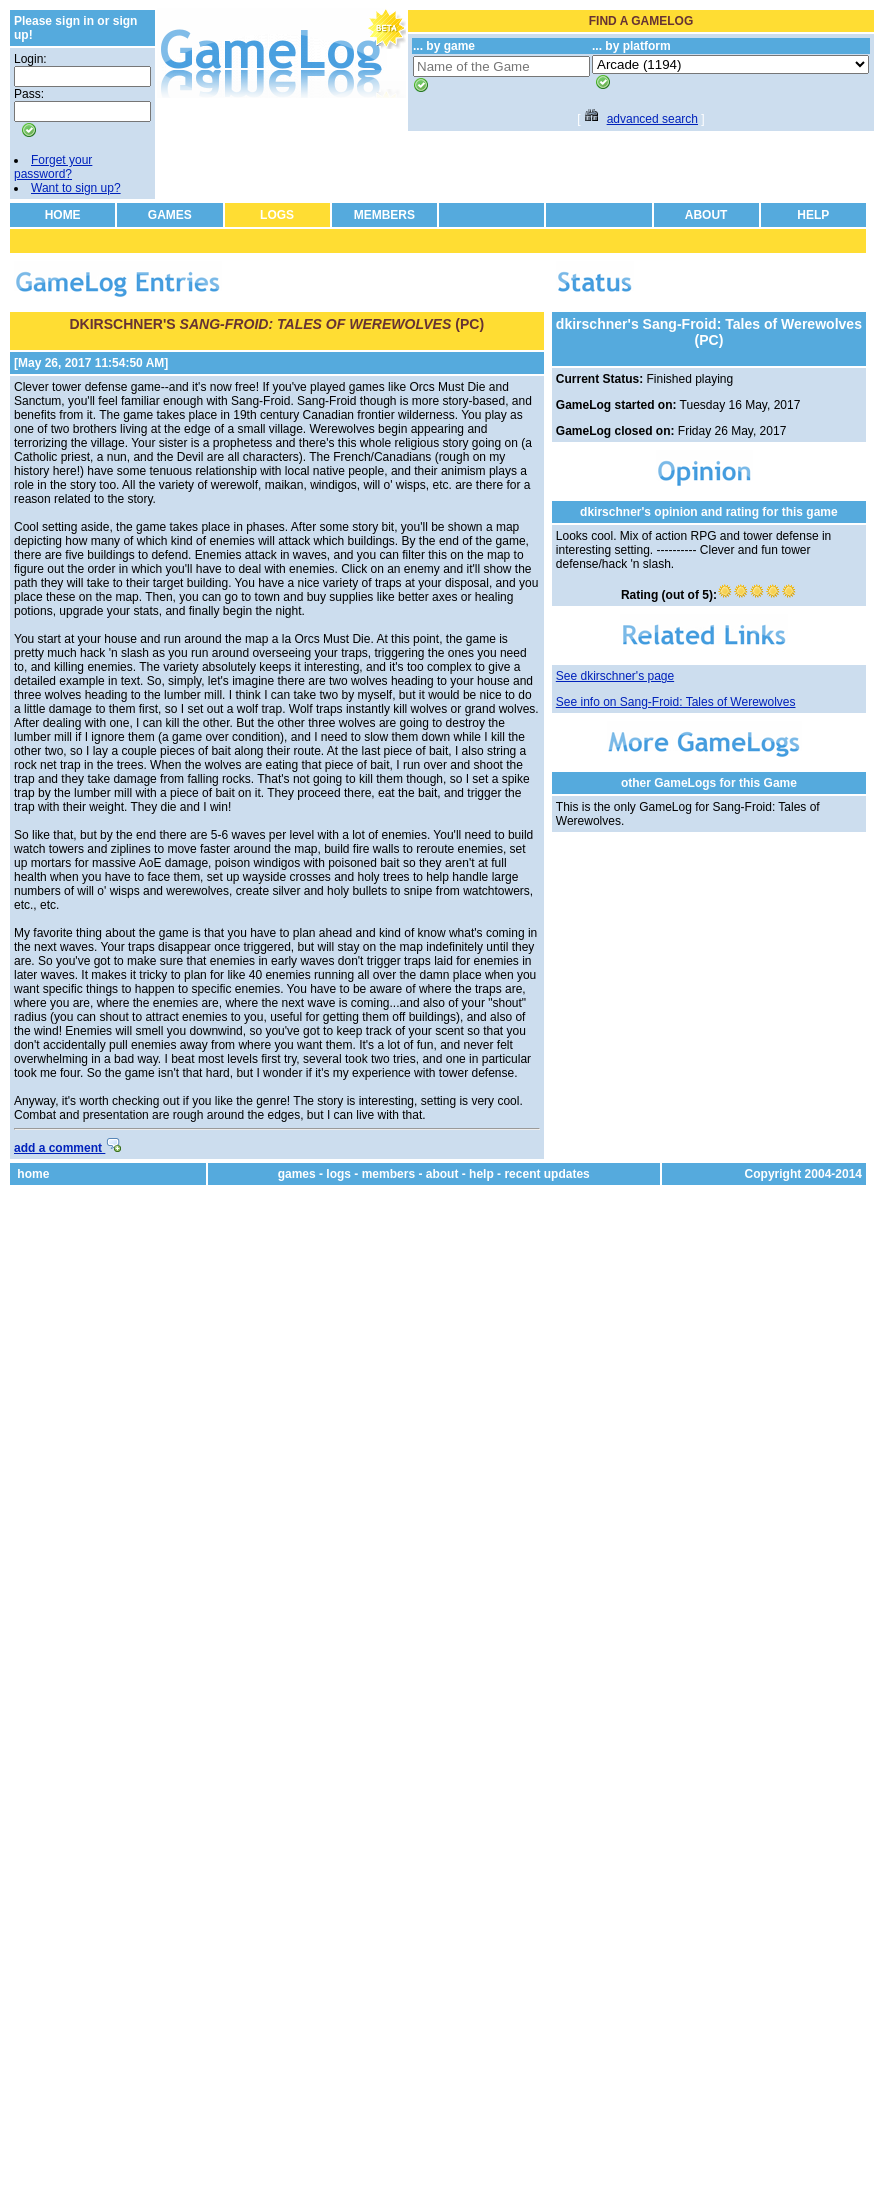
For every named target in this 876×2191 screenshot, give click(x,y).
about (442, 1174)
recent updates (546, 1174)
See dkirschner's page (615, 676)
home (33, 1174)
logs (338, 1174)
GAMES (170, 215)
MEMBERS (384, 215)
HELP (813, 215)
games (297, 1174)
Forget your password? (53, 167)
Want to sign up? (76, 188)
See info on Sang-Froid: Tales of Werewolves (676, 702)
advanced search (652, 119)
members (388, 1174)
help (481, 1174)
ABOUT (706, 215)
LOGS (277, 215)
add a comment (67, 1148)
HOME (63, 215)
